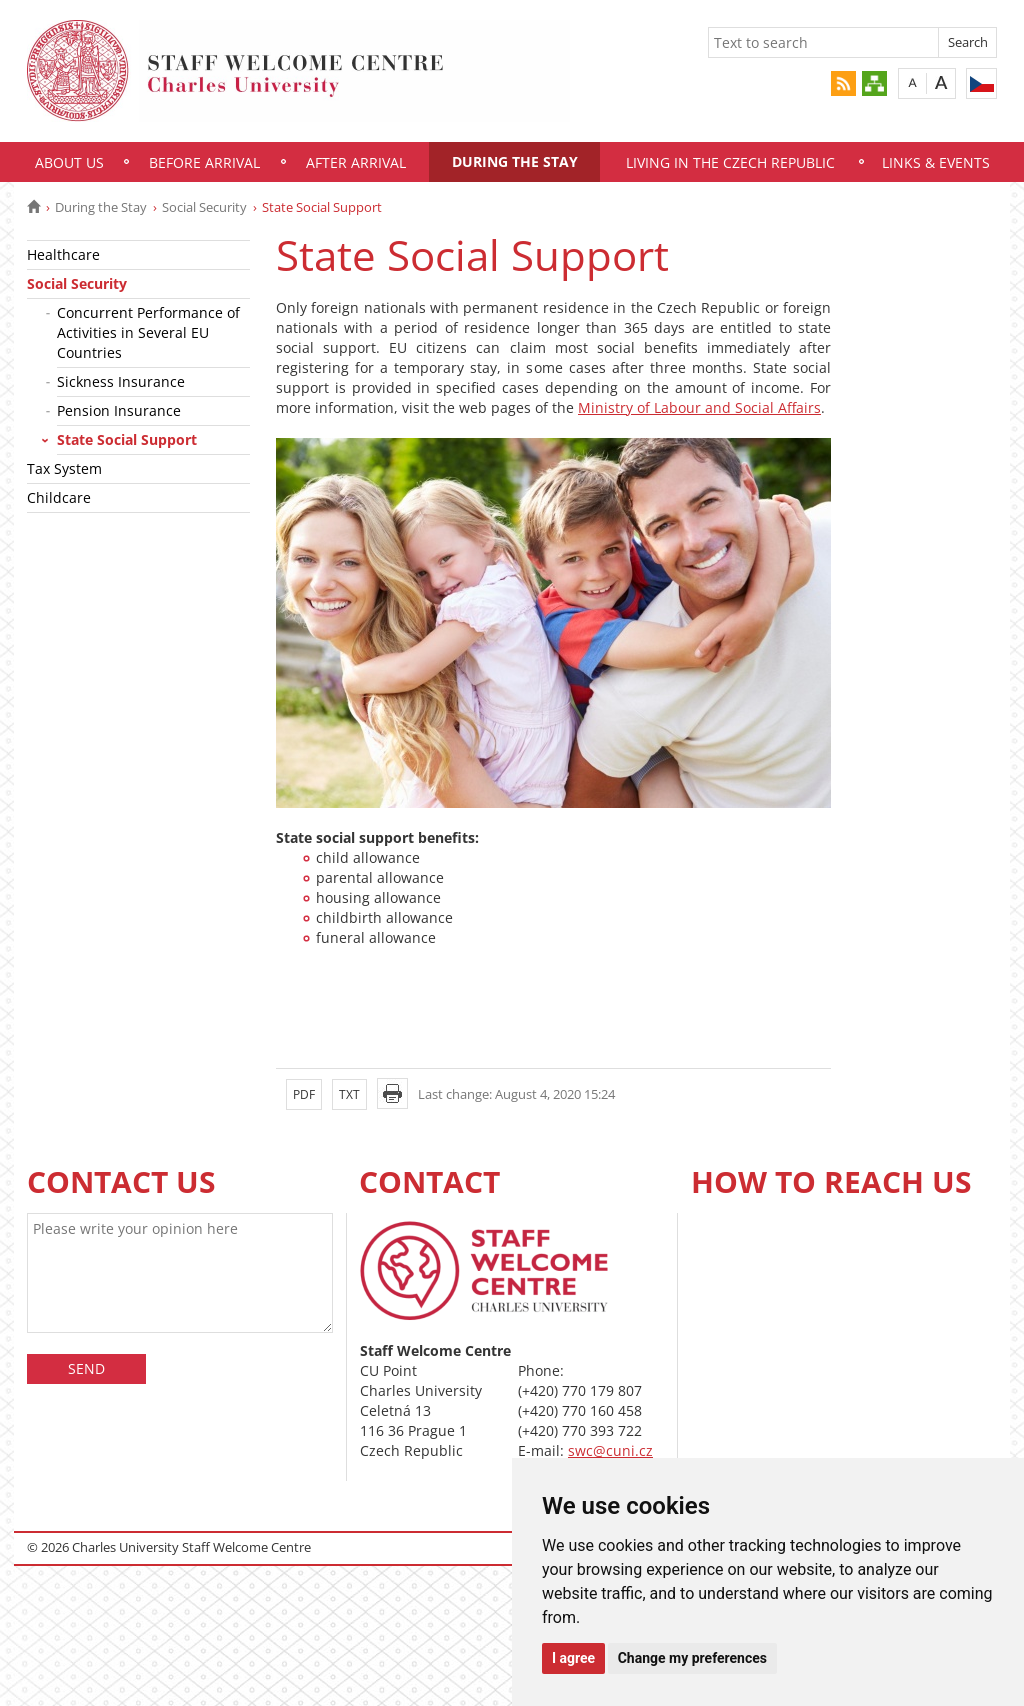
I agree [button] (573, 1658)
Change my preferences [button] (692, 1658)
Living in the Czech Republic (730, 162)
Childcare (59, 497)
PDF (304, 1094)
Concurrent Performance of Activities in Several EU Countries (148, 332)
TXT (349, 1094)
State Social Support (127, 439)
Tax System (64, 468)
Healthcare (63, 254)
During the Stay (515, 161)
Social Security (204, 207)
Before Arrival (204, 162)
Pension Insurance (119, 410)
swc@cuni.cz (610, 1450)
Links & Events (936, 162)
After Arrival (356, 162)
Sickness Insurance (121, 381)
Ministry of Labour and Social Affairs (699, 407)
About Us (69, 162)
